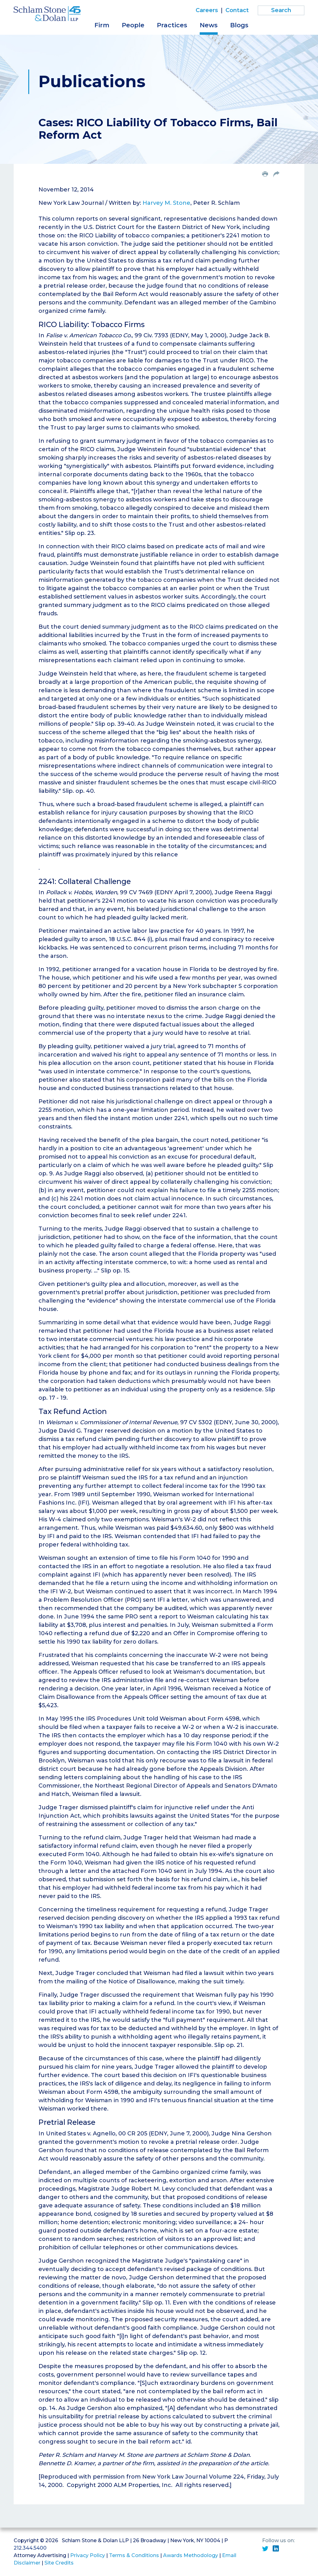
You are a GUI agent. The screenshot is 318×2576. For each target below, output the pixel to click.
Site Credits (59, 2563)
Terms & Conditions (134, 2555)
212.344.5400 (30, 2548)
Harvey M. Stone (166, 203)
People (133, 25)
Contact (237, 10)
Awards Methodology (190, 2555)
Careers (207, 10)
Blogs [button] (239, 25)
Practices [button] (172, 25)
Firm (101, 25)
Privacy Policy (87, 2555)
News (209, 25)
